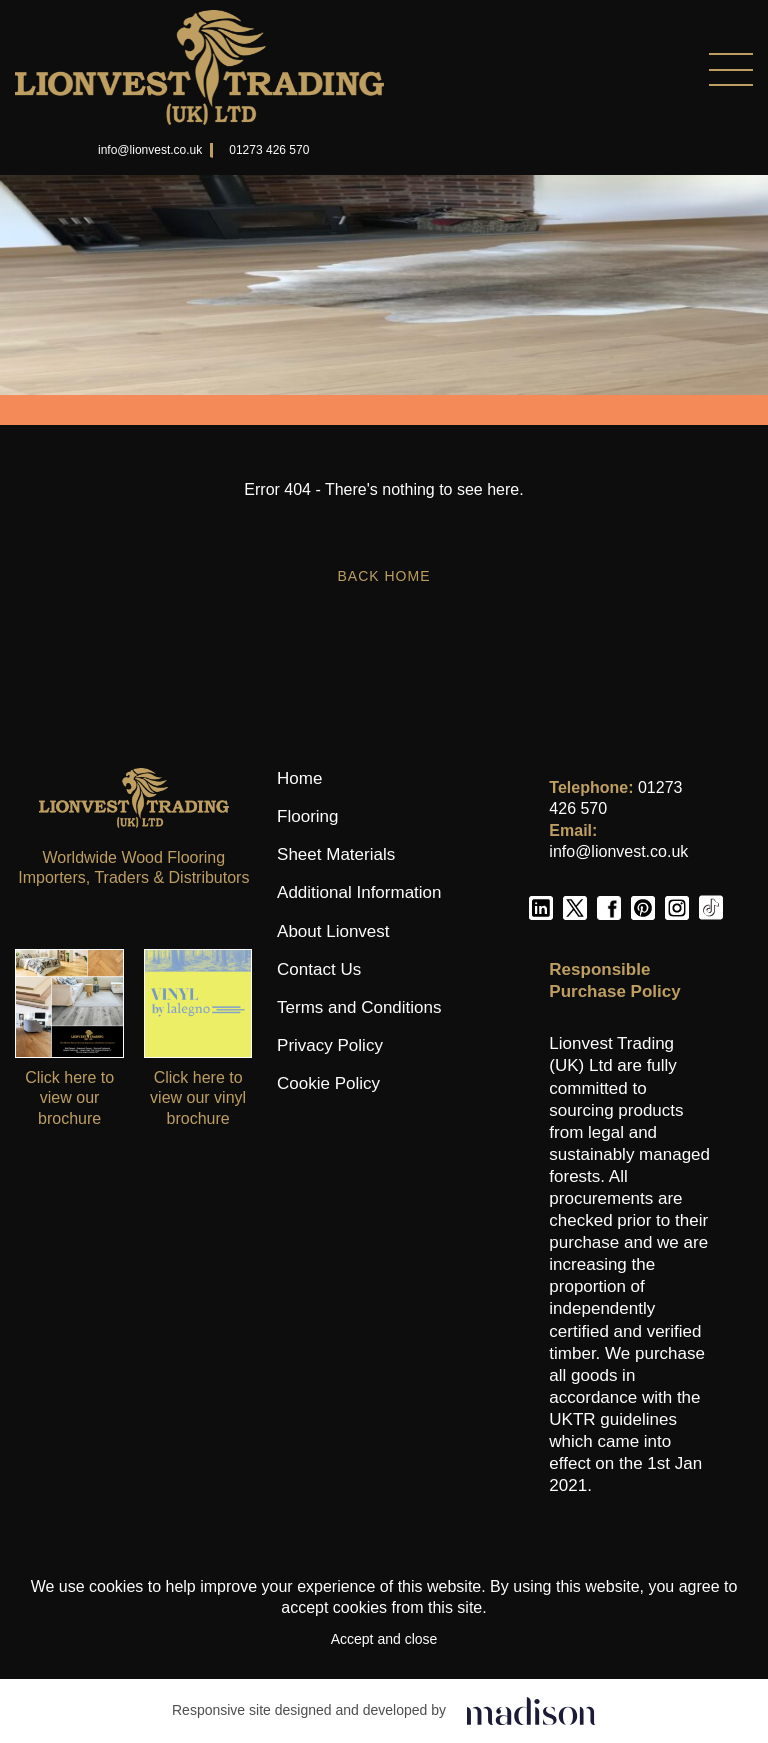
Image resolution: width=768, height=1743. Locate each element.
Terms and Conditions (359, 1007)
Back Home (383, 576)
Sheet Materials (336, 854)
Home (299, 778)
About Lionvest (333, 931)
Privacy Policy (330, 1045)
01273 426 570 (269, 150)
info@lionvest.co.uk (150, 150)
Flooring (307, 816)
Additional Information (359, 892)
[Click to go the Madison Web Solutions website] (531, 1710)
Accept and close (384, 1639)
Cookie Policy (328, 1083)
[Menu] (568, 69)
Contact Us (319, 969)
